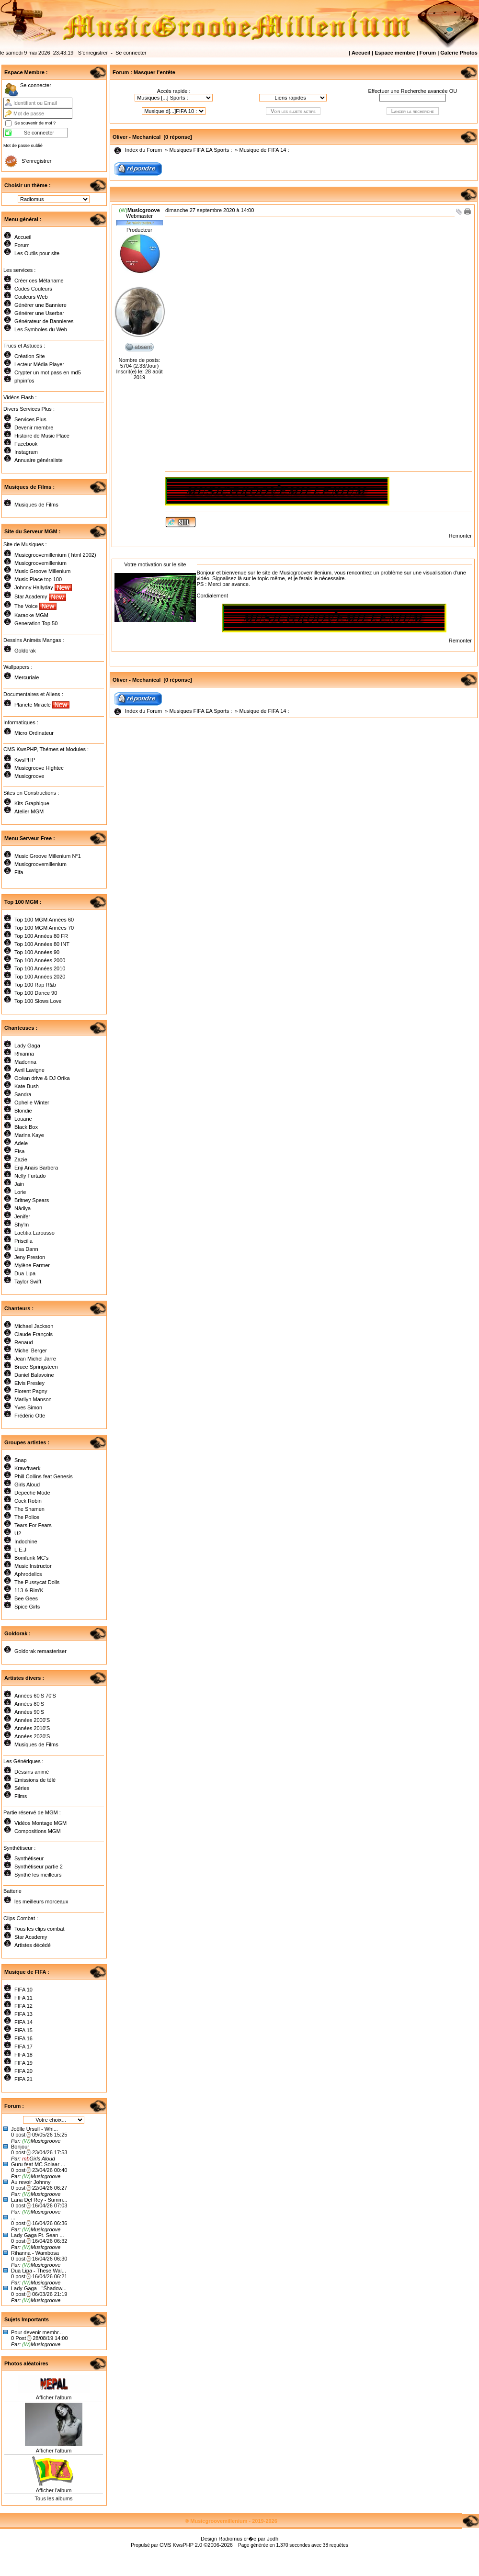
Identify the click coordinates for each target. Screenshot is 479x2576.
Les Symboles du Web (40, 329)
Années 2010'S (32, 1728)
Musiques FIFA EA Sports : (200, 150)
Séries (21, 1788)
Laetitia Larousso (34, 1233)
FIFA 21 (23, 2079)
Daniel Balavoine (34, 1375)
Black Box (26, 1127)
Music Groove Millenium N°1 (47, 856)
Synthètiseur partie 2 (38, 1866)
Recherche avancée (424, 91)
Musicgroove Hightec (39, 768)
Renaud (23, 1342)
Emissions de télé (35, 1780)
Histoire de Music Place (41, 436)
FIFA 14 (23, 2022)
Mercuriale (26, 677)
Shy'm (21, 1224)
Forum (428, 53)
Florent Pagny (30, 1391)
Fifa (18, 872)
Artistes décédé (32, 1945)
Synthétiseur (29, 1858)
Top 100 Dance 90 (35, 993)
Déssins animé (31, 1772)
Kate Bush (26, 1086)
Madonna (25, 1062)
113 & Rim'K (29, 1590)
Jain (19, 1184)
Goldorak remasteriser (40, 1651)
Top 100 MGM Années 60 (44, 919)
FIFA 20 (23, 2071)
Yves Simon (28, 1407)
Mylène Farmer (32, 1265)
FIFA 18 (23, 2055)
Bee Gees (26, 1598)
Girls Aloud (27, 1484)
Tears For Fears (33, 1525)
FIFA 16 (23, 2038)
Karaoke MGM (31, 615)
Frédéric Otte (29, 1415)
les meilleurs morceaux (41, 1901)
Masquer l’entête (154, 72)
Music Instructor (33, 1566)
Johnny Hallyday (43, 587)
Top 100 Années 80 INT (41, 944)
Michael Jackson (33, 1326)
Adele (21, 1143)
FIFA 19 (23, 2063)
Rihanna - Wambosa (35, 2253)
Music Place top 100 (38, 579)
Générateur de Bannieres (44, 321)
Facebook (25, 444)
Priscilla (23, 1241)
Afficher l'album (54, 2397)
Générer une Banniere (40, 305)
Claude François (33, 1334)
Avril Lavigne (29, 1070)
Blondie (23, 1111)
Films (20, 1796)
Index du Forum (143, 150)
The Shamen (29, 1509)
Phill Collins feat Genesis (43, 1476)
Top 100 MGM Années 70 (44, 928)
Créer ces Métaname (39, 280)
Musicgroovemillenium (40, 563)
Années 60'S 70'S (35, 1696)
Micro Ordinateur (34, 733)
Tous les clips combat (39, 1929)
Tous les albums (54, 2498)
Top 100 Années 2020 (39, 976)
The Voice (35, 606)
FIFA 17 (23, 2046)
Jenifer (22, 1216)
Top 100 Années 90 (36, 952)
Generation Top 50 (35, 623)
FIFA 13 (23, 2014)
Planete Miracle (41, 705)
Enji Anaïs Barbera (36, 1167)
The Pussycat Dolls (36, 1582)
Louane (23, 1119)
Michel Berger (30, 1350)
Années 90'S (29, 1712)
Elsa (19, 1151)
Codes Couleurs (33, 289)
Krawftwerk (27, 1468)
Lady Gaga (27, 1045)
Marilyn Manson (33, 1399)
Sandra (22, 1094)
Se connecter (131, 53)
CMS (165, 2545)
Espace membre (395, 53)
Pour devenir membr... (37, 2332)
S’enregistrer (93, 53)
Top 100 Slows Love (37, 1001)
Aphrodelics (28, 1574)
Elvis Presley (29, 1383)
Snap (20, 1460)
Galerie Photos (459, 53)
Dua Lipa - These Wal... (38, 2270)
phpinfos (24, 380)
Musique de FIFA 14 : (264, 150)
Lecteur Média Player (39, 364)
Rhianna (24, 1054)
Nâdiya (22, 1208)
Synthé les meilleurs (37, 1875)
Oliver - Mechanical (136, 137)
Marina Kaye (29, 1135)
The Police (26, 1517)
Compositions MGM (37, 1831)
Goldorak (25, 650)
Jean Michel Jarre (35, 1358)
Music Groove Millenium (42, 571)
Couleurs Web (31, 297)
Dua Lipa (24, 1273)
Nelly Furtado (30, 1176)
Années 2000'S (32, 1720)
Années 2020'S (32, 1736)
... (13, 2217)
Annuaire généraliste (38, 460)
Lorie (20, 1192)
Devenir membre (33, 427)
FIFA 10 (23, 1989)
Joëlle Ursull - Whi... (34, 2129)
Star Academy (40, 596)
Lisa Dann (26, 1249)
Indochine (25, 1541)
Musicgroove (29, 776)
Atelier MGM (29, 811)
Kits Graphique (31, 803)
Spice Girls (27, 1606)
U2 (17, 1533)
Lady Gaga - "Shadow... (39, 2288)
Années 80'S (29, 1704)
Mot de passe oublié (23, 145)
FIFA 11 (23, 1998)
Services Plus (30, 419)
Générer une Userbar (39, 313)
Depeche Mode (32, 1493)
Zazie (20, 1159)
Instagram (26, 452)
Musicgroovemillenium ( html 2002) (55, 555)
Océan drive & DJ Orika (42, 1078)
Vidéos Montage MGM (40, 1823)
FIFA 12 (23, 2006)
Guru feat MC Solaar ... (38, 2164)
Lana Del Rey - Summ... (39, 2200)
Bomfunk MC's (31, 1558)
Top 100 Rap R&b (35, 985)
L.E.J (20, 1549)
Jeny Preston (29, 1257)
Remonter (460, 536)
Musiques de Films (36, 504)
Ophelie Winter (31, 1102)
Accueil (361, 53)
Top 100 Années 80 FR (41, 936)
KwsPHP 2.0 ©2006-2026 (203, 2545)
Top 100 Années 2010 (39, 968)
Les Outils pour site (36, 253)
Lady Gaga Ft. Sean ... (37, 2235)
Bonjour (20, 2146)
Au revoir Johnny (31, 2182)
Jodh (272, 2539)
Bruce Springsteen (36, 1367)
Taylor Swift (27, 1281)
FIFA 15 (23, 2030)
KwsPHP (24, 760)
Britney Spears (31, 1200)
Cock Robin (28, 1501)
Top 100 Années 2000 (39, 960)
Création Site (29, 356)
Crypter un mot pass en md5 (47, 372)
